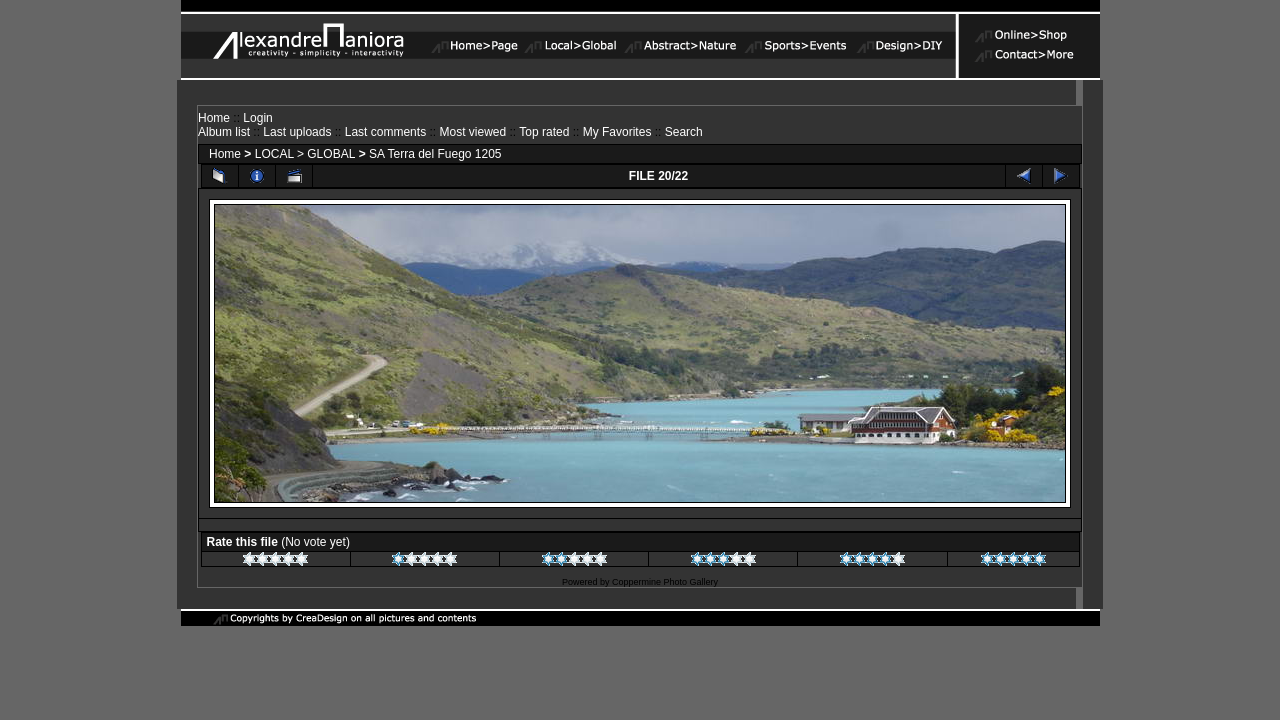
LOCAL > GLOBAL (305, 154)
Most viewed (472, 132)
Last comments (385, 132)
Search (684, 132)
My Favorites (617, 132)
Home (214, 118)
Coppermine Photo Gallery (665, 582)
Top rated (544, 132)
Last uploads (297, 132)
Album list (224, 132)
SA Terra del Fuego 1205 (435, 154)
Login (257, 118)
